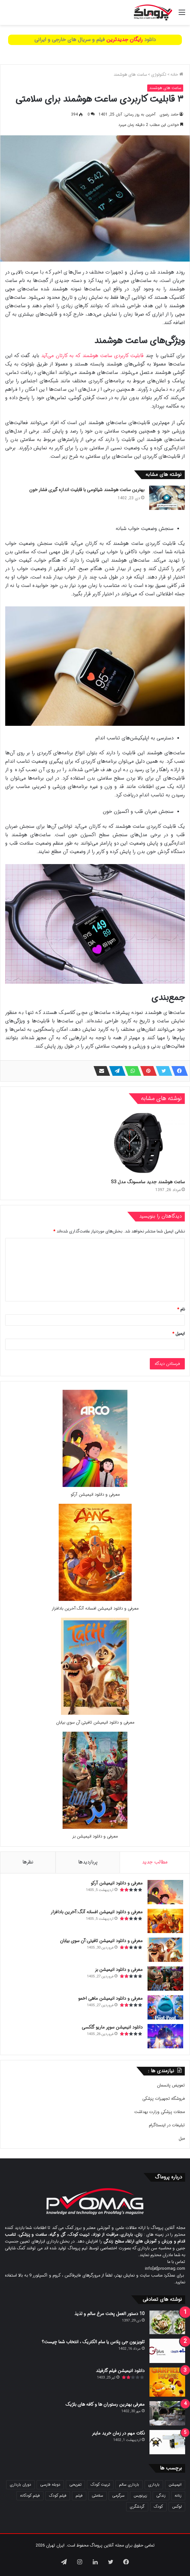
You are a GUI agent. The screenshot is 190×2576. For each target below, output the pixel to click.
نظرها (27, 1862)
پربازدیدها (88, 1862)
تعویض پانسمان (171, 2085)
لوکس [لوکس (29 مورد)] (177, 2506)
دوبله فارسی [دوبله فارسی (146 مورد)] (50, 2484)
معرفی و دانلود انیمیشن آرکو (95, 1494)
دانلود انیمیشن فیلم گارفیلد (120, 2370)
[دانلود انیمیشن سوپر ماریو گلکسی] (165, 2036)
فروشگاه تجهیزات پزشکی (163, 2098)
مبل (182, 2138)
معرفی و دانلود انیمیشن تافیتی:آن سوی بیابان (95, 1722)
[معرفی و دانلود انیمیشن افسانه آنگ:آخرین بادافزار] (95, 1599)
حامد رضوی (169, 114)
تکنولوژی (158, 74)
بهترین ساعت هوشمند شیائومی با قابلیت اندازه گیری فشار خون (86, 489)
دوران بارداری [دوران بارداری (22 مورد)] (20, 2484)
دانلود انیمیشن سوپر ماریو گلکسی (112, 2027)
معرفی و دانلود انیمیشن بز (95, 1836)
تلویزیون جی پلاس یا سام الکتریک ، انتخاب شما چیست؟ (93, 2341)
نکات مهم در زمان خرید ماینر (118, 2433)
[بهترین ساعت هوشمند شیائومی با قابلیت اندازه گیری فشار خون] (167, 498)
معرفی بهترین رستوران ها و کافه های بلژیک (105, 2404)
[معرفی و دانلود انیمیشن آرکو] (95, 1485)
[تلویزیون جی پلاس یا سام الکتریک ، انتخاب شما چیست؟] (167, 2351)
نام (181, 1309)
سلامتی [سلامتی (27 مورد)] (97, 2495)
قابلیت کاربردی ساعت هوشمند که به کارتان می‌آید (92, 356)
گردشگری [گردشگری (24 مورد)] (137, 2506)
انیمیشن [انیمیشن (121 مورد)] (175, 2484)
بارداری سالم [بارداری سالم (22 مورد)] (129, 2484)
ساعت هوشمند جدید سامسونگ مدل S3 (148, 1182)
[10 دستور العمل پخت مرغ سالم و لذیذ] (167, 2322)
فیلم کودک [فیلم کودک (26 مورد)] (57, 2495)
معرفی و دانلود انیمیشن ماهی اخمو (110, 1998)
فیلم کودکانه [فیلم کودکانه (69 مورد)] (30, 2495)
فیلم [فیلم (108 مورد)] (79, 2495)
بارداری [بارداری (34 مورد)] (154, 2484)
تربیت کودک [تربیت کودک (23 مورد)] (100, 2484)
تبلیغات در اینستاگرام (167, 2125)
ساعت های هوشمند (130, 74)
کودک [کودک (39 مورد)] (158, 2506)
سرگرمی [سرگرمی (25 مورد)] (118, 2495)
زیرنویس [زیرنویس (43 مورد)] (140, 2495)
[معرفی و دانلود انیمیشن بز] (95, 1827)
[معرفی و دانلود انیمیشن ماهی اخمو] (165, 2007)
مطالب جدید (155, 1862)
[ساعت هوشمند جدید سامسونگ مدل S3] (141, 1143)
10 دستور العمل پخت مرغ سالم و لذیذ (109, 2313)
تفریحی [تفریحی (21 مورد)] (75, 2484)
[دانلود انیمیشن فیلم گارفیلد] (167, 2382)
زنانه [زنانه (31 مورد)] (178, 2495)
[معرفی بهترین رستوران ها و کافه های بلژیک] (167, 2413)
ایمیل (178, 1333)
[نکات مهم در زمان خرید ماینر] (167, 2442)
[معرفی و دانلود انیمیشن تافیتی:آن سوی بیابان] (95, 1713)
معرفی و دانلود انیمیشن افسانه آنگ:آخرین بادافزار (95, 1608)
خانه (177, 74)
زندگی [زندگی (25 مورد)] (161, 2495)
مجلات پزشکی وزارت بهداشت (159, 2112)
